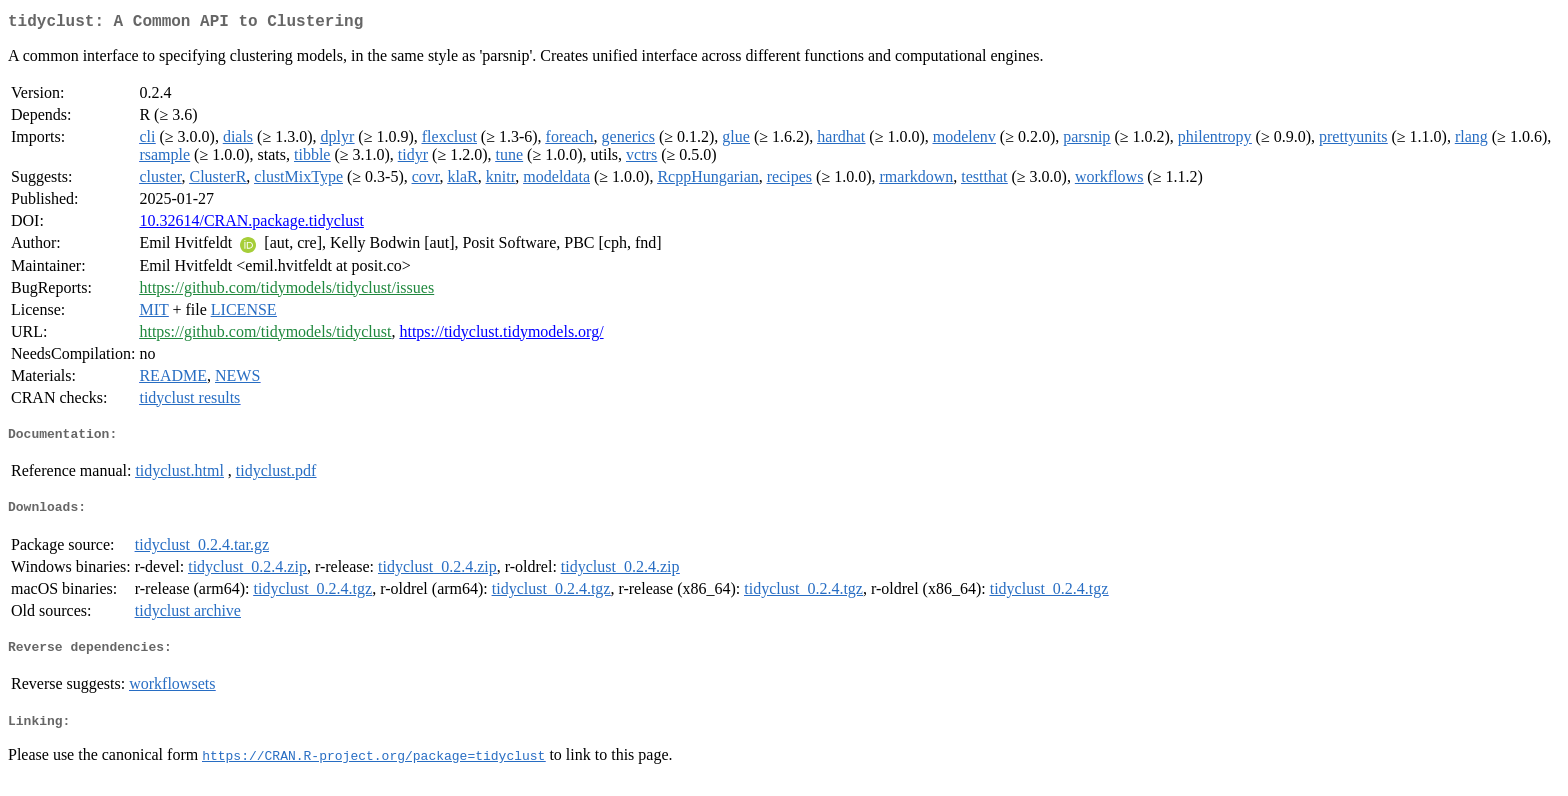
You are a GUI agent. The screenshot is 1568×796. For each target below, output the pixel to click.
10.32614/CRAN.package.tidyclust (251, 224)
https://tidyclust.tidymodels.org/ (501, 335)
